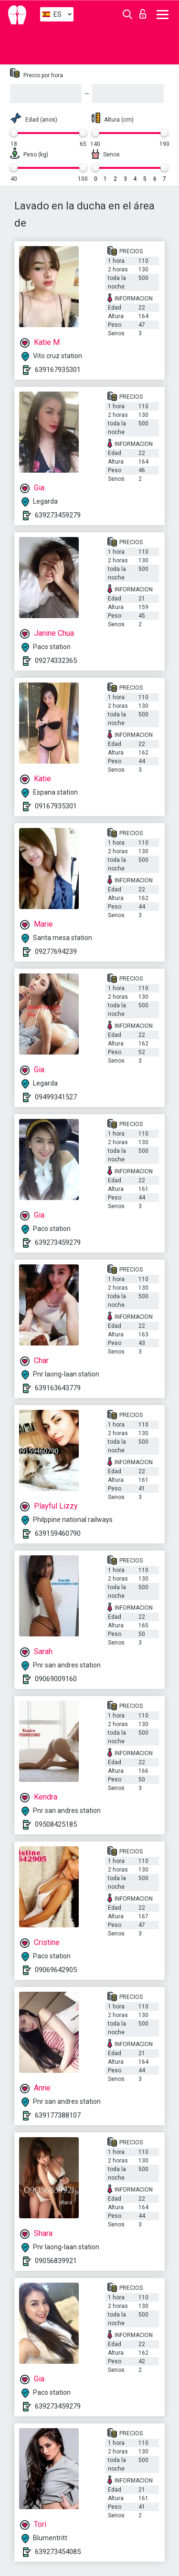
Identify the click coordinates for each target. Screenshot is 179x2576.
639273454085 (58, 2551)
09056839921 (56, 2260)
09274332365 (56, 660)
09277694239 (56, 951)
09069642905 (56, 1970)
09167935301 (56, 806)
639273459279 (58, 515)
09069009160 (56, 1679)
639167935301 (58, 369)
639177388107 (58, 2115)
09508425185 (56, 1824)
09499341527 (56, 1097)
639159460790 (58, 1533)
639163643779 (58, 1388)
